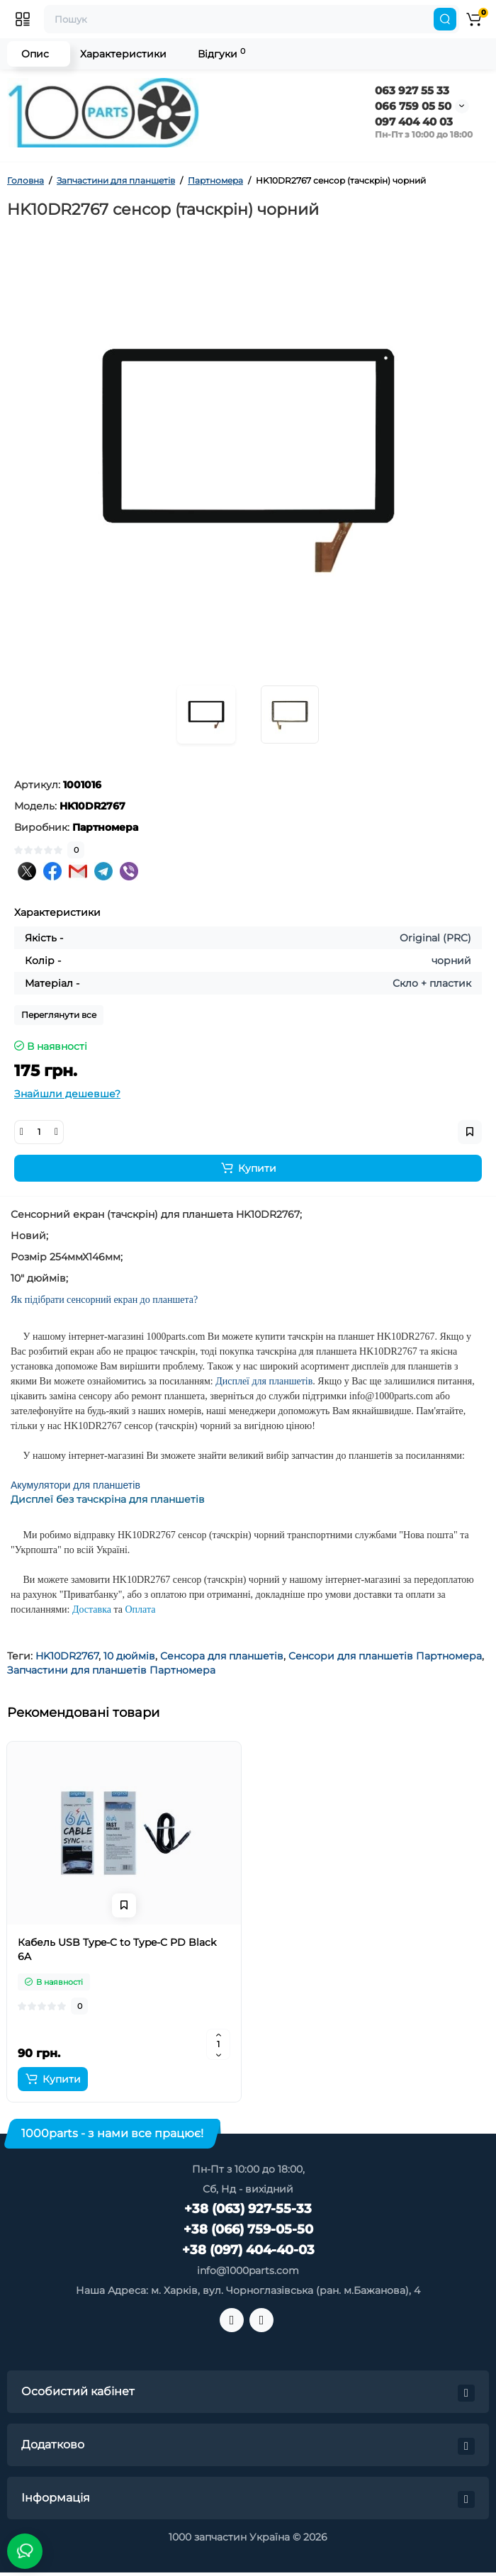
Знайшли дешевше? (67, 1093)
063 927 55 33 (412, 90)
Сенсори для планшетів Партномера (385, 1656)
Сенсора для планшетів (221, 1656)
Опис (35, 53)
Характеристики (123, 53)
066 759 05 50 (413, 106)
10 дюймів (129, 1656)
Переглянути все (58, 1014)
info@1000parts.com (248, 2270)
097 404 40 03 (414, 121)
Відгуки (221, 53)
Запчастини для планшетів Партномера (111, 1670)
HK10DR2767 (66, 1656)
